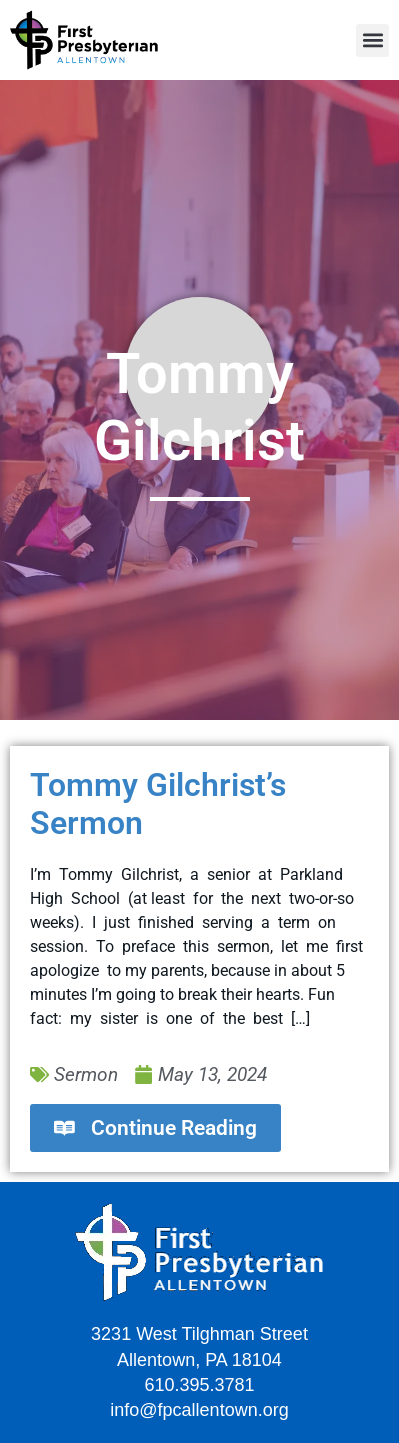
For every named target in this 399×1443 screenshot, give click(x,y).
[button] (372, 40)
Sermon (86, 1074)
